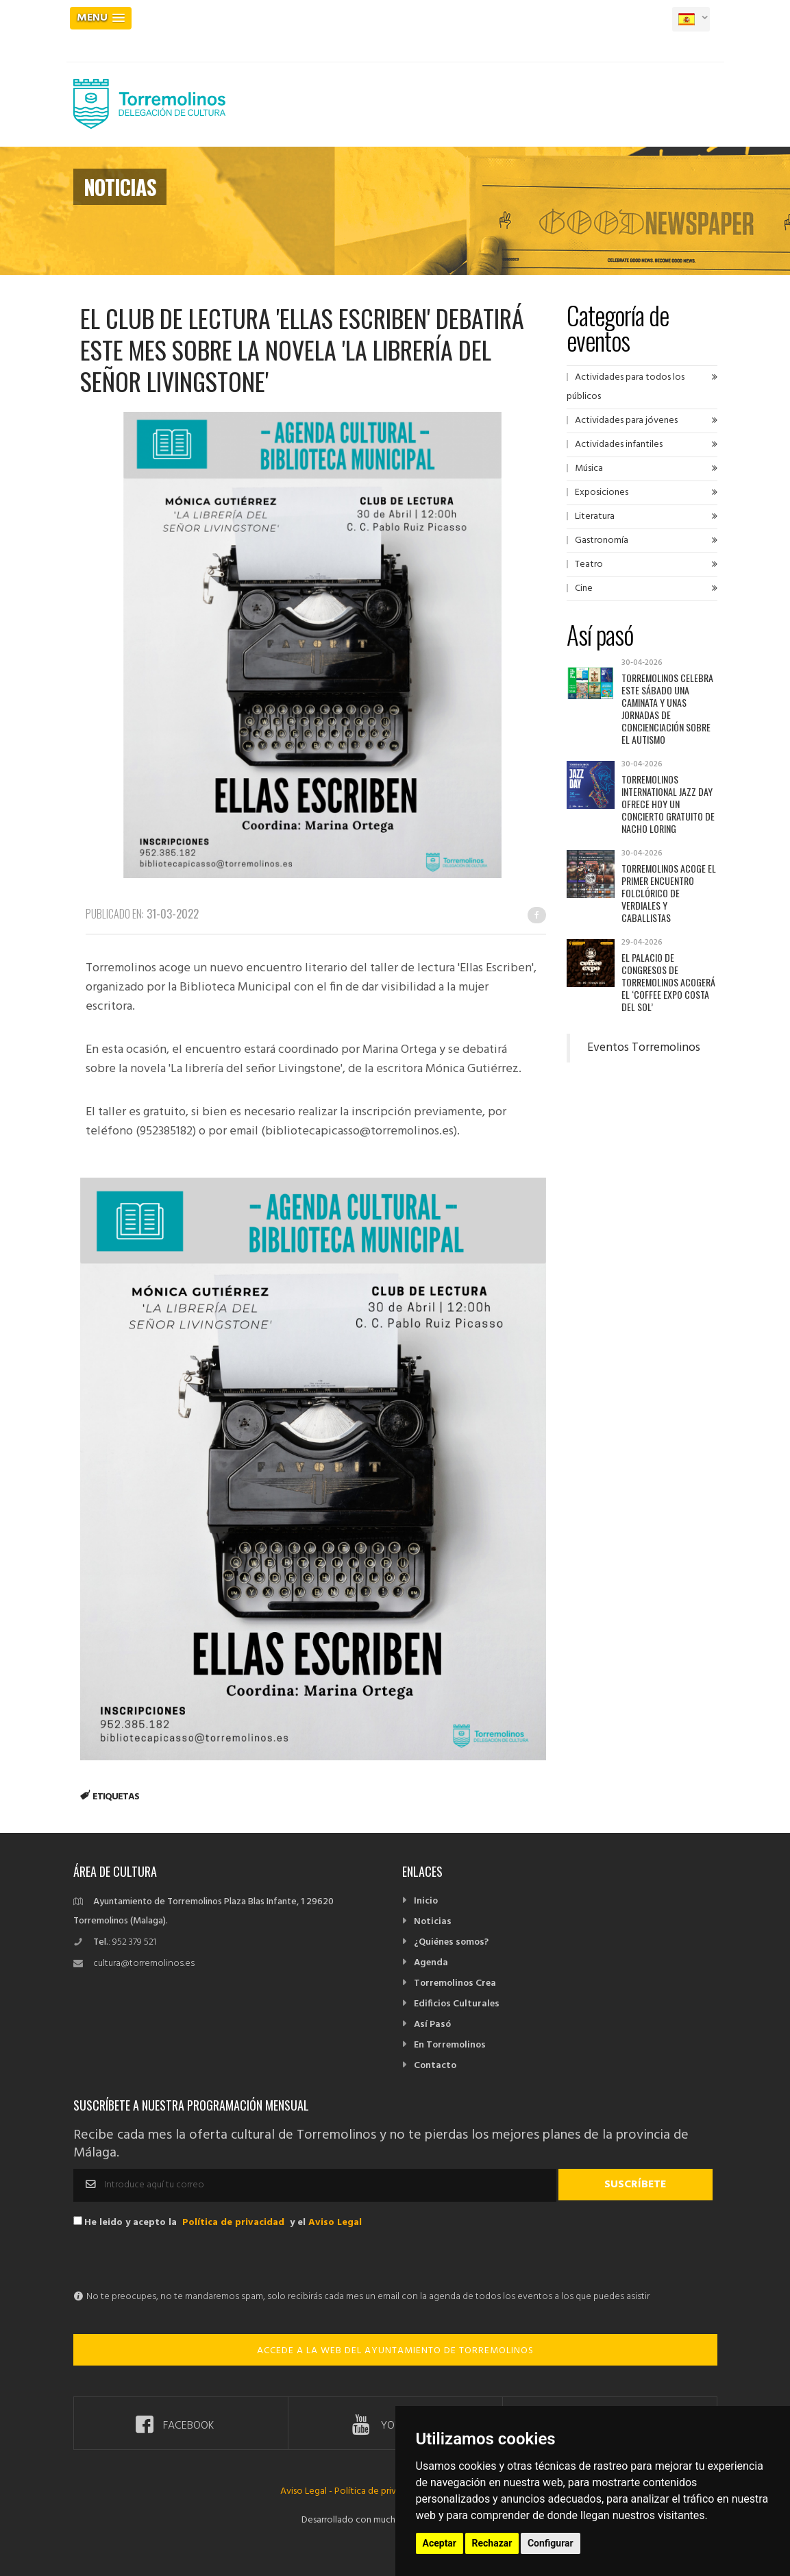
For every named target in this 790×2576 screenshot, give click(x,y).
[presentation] (177, 2260)
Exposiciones (601, 492)
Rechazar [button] (492, 2543)
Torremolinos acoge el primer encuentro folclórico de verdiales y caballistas (668, 893)
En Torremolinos (450, 2045)
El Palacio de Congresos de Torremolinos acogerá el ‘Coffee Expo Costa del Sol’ (668, 982)
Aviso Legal (335, 2223)
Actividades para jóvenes (626, 420)
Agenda (431, 1963)
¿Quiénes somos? (451, 1942)
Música (589, 468)
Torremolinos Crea (455, 1983)
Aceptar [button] (440, 2543)
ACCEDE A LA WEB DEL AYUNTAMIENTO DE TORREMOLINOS (395, 2351)
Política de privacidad (233, 2223)
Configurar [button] (550, 2543)
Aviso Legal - (307, 2491)
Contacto (435, 2066)
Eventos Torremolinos (643, 1048)
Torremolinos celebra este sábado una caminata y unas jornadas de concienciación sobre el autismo (667, 708)
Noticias (433, 1922)
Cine (584, 588)
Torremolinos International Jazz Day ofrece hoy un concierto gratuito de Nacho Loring (668, 804)
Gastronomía (601, 540)
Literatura (595, 516)
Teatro (589, 564)
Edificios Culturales (456, 2004)
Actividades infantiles (619, 444)
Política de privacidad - (381, 2491)
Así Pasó (432, 2024)
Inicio (426, 1901)
